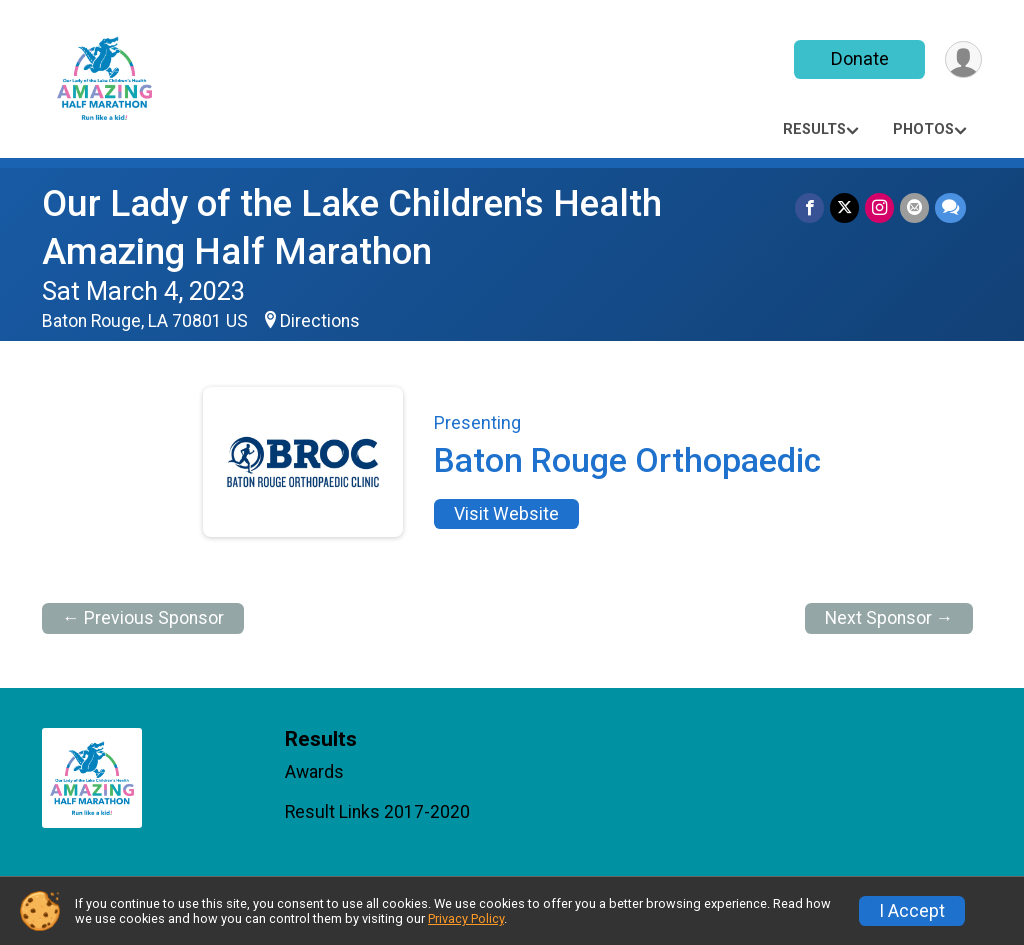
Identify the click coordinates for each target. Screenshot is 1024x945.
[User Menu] (963, 59)
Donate (860, 58)
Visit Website (506, 514)
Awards (314, 772)
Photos (923, 129)
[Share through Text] (950, 207)
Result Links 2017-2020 (377, 812)
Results (814, 129)
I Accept (912, 911)
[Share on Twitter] (844, 207)
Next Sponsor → (889, 618)
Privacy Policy (466, 918)
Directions (320, 321)
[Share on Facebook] (809, 207)
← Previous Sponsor (143, 618)
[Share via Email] (914, 207)
